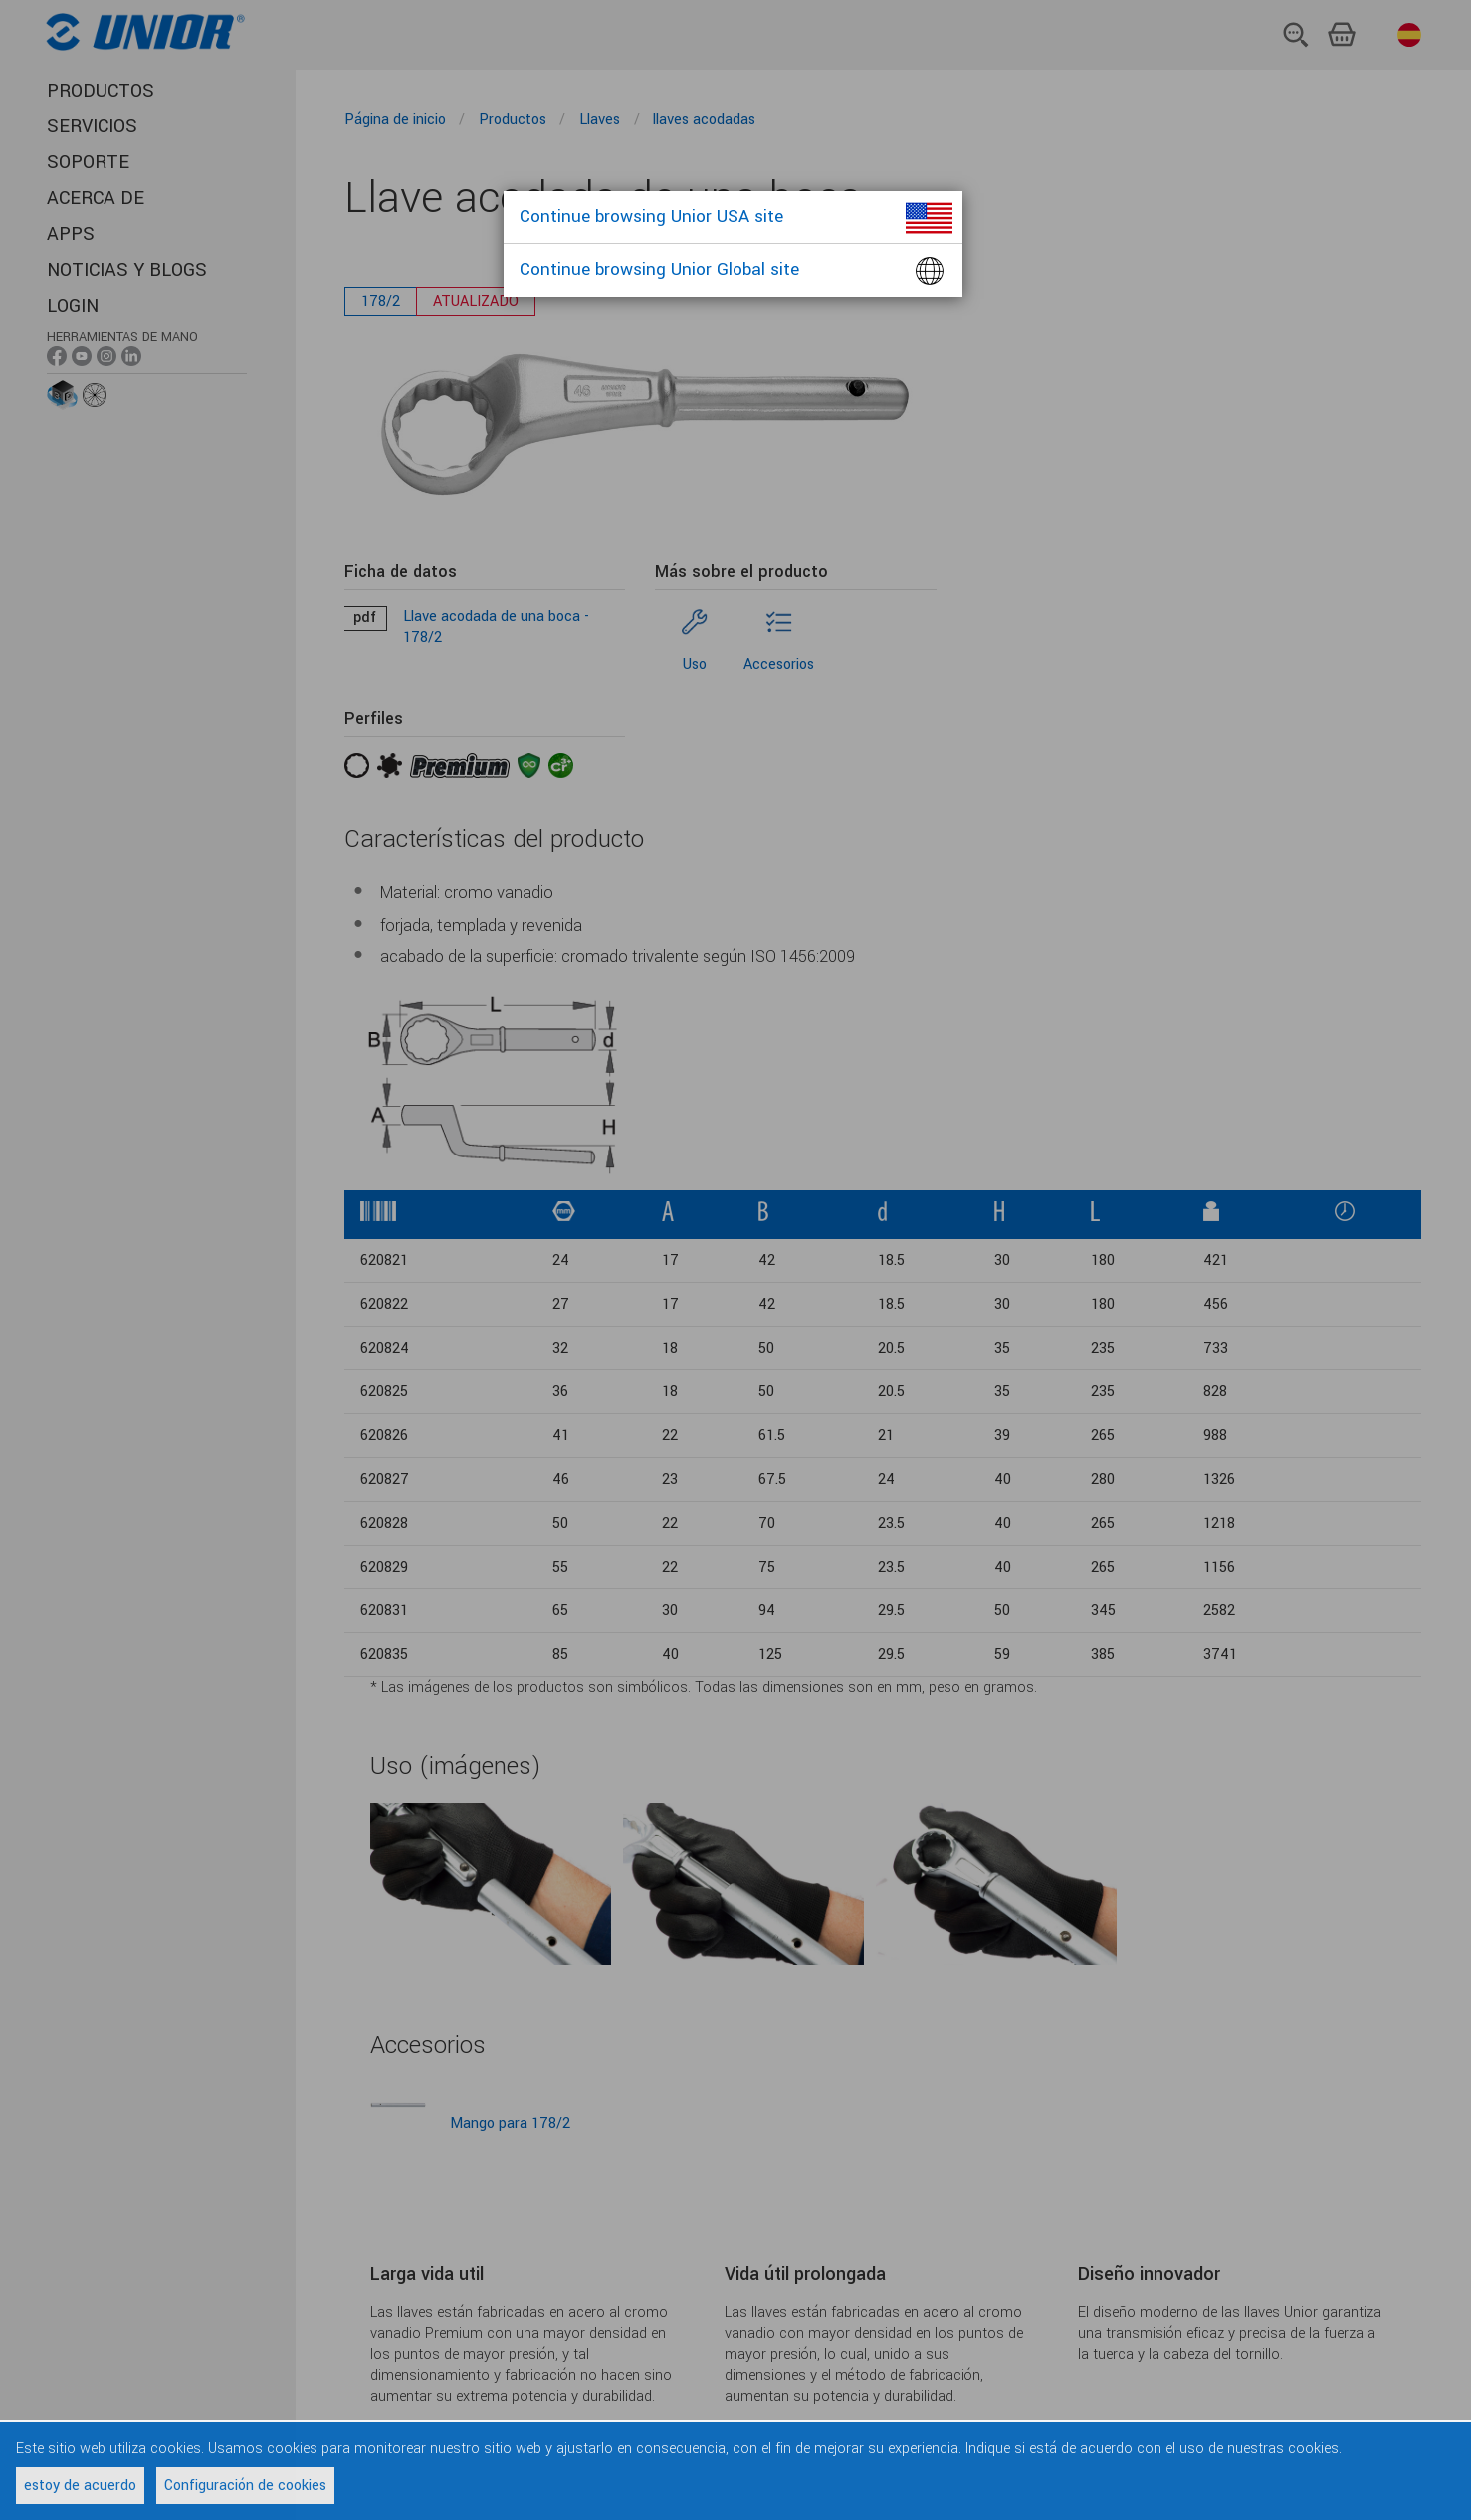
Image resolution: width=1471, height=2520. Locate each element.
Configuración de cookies (245, 2485)
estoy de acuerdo (80, 2485)
